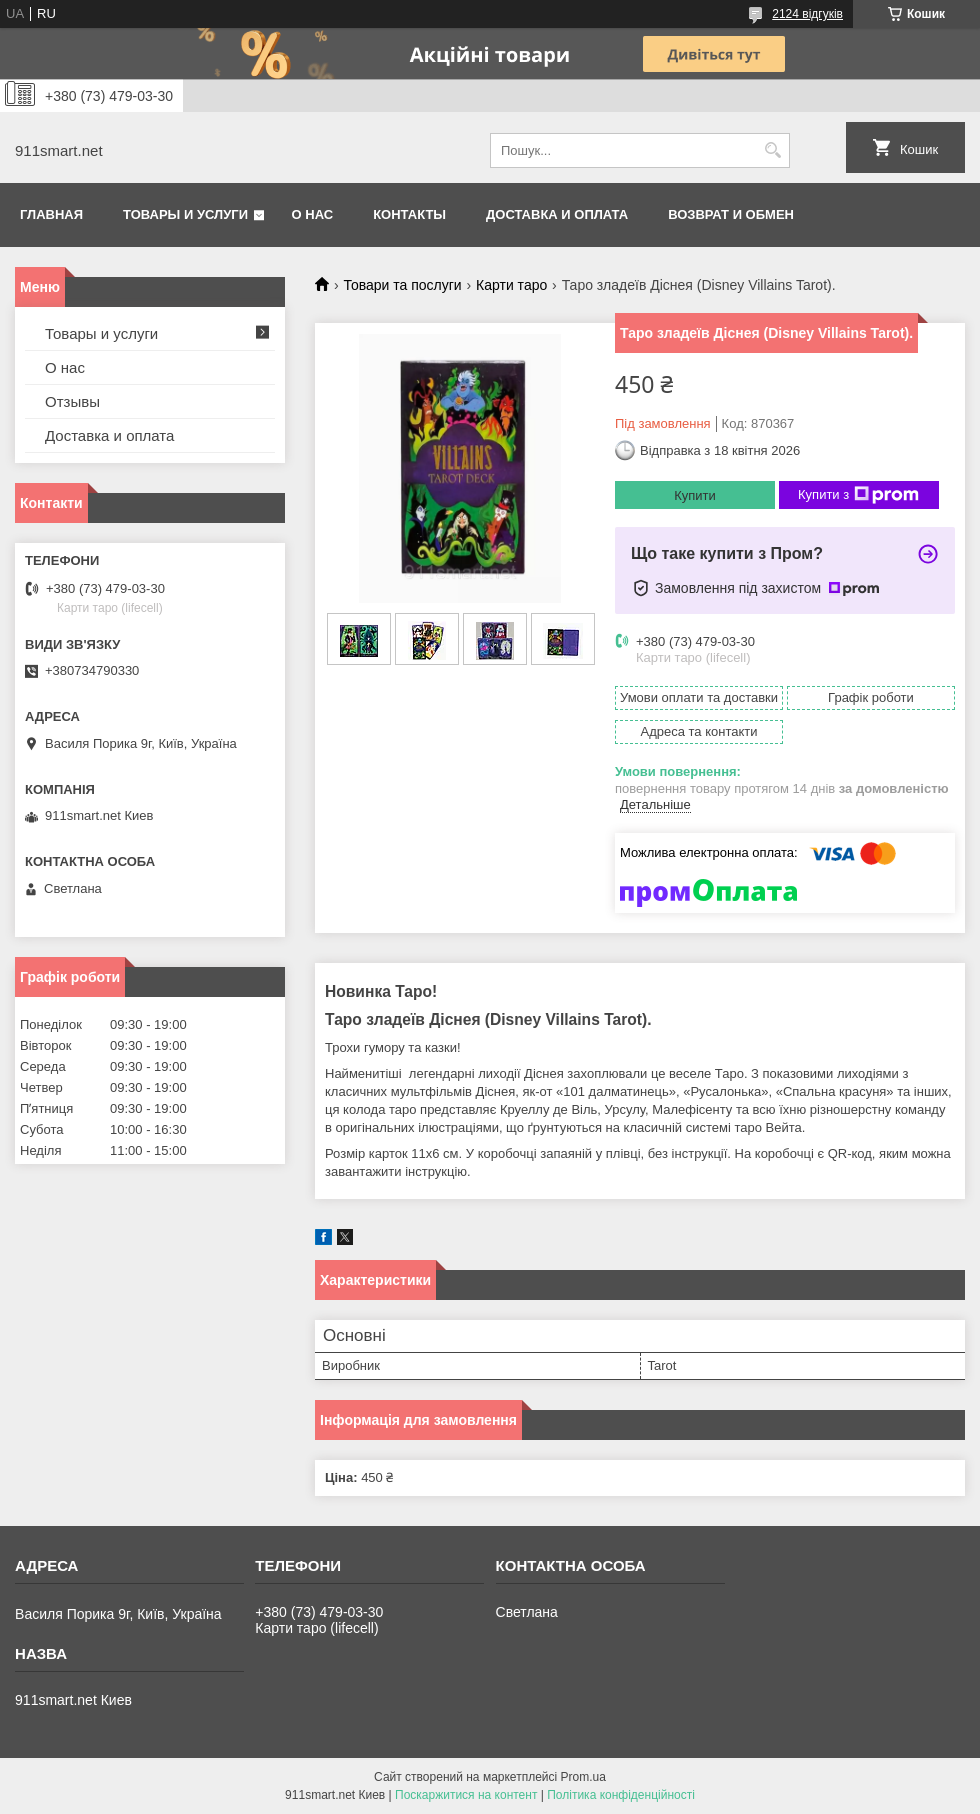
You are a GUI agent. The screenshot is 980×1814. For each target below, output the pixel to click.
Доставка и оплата (557, 214)
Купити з (858, 495)
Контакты (409, 214)
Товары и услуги (185, 214)
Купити (695, 495)
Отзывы (72, 401)
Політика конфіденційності (621, 1795)
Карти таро (511, 285)
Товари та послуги (402, 285)
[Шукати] (772, 150)
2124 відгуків (807, 14)
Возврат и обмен (731, 214)
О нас (313, 214)
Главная (51, 214)
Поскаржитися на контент (466, 1795)
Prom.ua (583, 1777)
